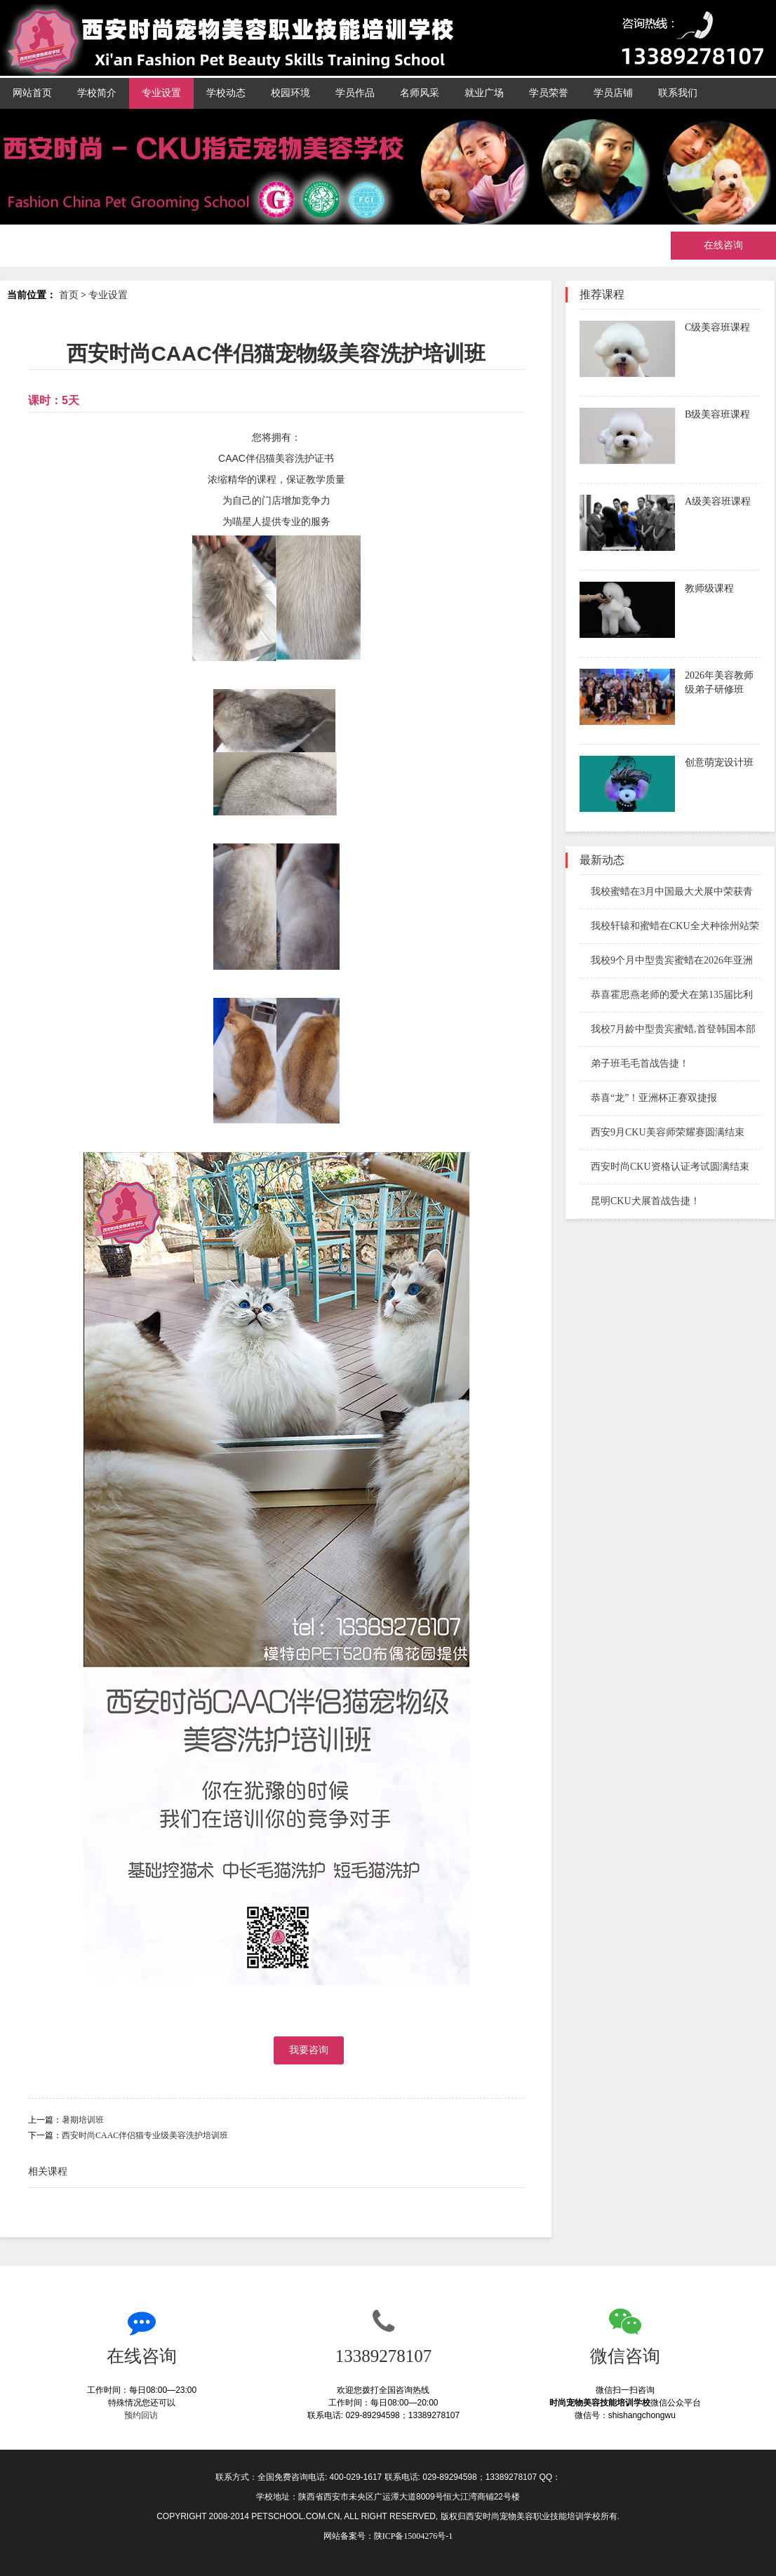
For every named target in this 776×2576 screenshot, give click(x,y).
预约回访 (142, 2415)
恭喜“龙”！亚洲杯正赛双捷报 (648, 1098)
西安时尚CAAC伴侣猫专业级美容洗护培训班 (145, 2135)
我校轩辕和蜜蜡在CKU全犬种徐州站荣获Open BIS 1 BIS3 (669, 927)
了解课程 (710, 368)
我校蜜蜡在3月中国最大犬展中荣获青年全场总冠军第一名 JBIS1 (666, 893)
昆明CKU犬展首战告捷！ (640, 1201)
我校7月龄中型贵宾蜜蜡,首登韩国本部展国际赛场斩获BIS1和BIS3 (668, 1030)
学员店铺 (613, 93)
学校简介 (96, 93)
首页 (69, 295)
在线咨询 (723, 245)
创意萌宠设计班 (719, 762)
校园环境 (290, 93)
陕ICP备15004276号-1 (413, 2536)
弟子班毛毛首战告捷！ (634, 1063)
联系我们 (677, 93)
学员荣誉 (548, 93)
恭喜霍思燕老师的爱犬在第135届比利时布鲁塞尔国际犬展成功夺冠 (666, 996)
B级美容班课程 (717, 414)
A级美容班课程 (718, 501)
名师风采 (419, 93)
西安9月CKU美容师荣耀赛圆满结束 (662, 1132)
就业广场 (484, 93)
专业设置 (161, 93)
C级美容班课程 (717, 327)
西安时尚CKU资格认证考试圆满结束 (664, 1166)
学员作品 (355, 93)
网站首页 (32, 93)
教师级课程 (709, 588)
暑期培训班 (83, 2120)
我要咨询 (308, 2050)
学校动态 (226, 93)
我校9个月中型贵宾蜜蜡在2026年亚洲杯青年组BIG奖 (666, 961)
